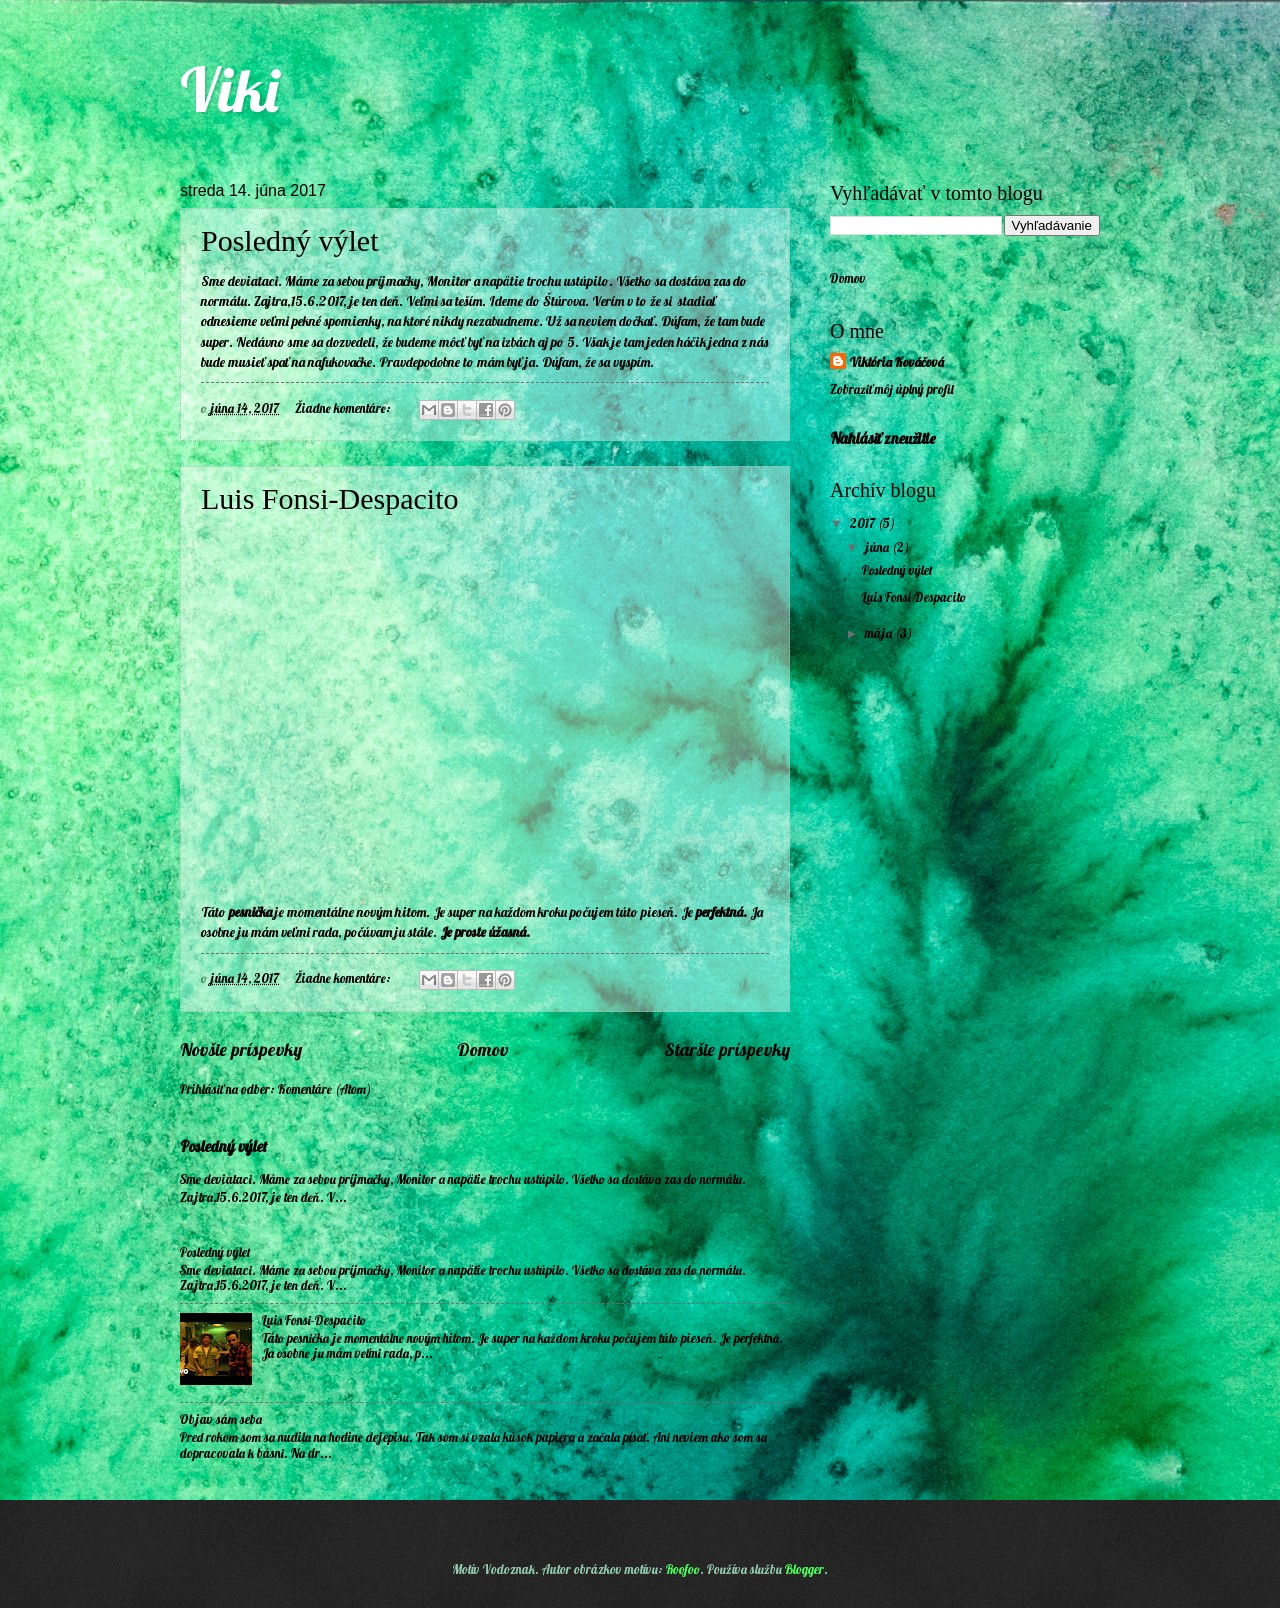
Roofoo (683, 1569)
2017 (864, 523)
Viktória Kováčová (897, 362)
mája (880, 633)
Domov (483, 1049)
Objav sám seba (221, 1419)
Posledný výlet (290, 240)
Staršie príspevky (727, 1049)
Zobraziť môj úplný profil (892, 389)
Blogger (804, 1569)
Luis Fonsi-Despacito (329, 498)
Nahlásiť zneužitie (883, 438)
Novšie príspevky (241, 1049)
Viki (229, 89)
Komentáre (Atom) (324, 1089)
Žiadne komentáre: (344, 408)
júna (878, 547)
